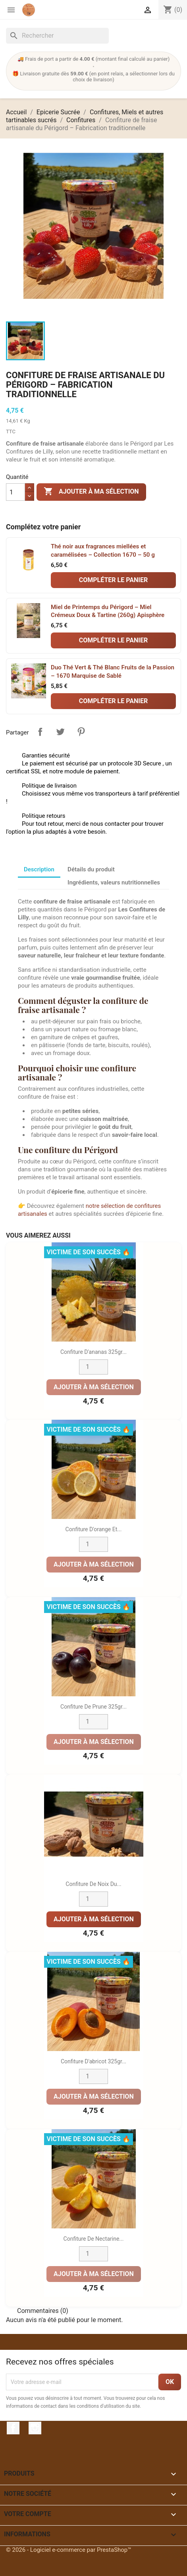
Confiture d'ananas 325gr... (93, 1352)
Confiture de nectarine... (94, 2239)
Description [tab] (39, 869)
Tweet (60, 732)
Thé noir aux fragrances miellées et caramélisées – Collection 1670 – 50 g (103, 550)
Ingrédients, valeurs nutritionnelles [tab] (113, 882)
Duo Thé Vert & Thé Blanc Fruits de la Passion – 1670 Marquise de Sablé (112, 671)
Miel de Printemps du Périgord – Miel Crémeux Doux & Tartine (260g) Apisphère (107, 611)
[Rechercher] (57, 36)
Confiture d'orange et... (94, 1529)
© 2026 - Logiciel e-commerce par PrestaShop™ (68, 2549)
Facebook (13, 2428)
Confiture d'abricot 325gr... (93, 2061)
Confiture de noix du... (93, 1884)
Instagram (35, 2428)
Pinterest (81, 732)
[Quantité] (15, 492)
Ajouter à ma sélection (91, 491)
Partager (40, 732)
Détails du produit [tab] (91, 869)
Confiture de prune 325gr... (93, 1706)
